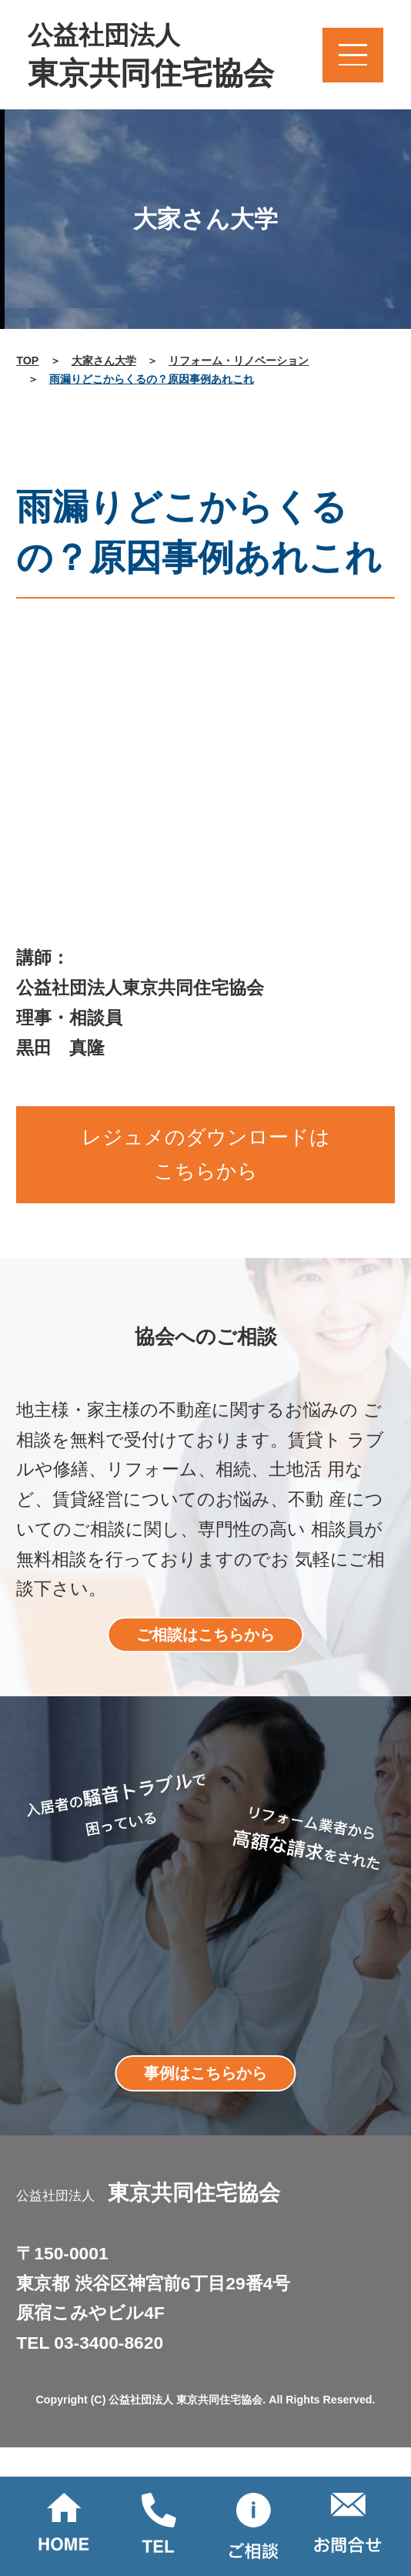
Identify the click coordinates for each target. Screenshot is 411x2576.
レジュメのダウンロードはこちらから (206, 1154)
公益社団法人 (151, 57)
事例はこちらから (205, 2072)
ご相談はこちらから (205, 1634)
